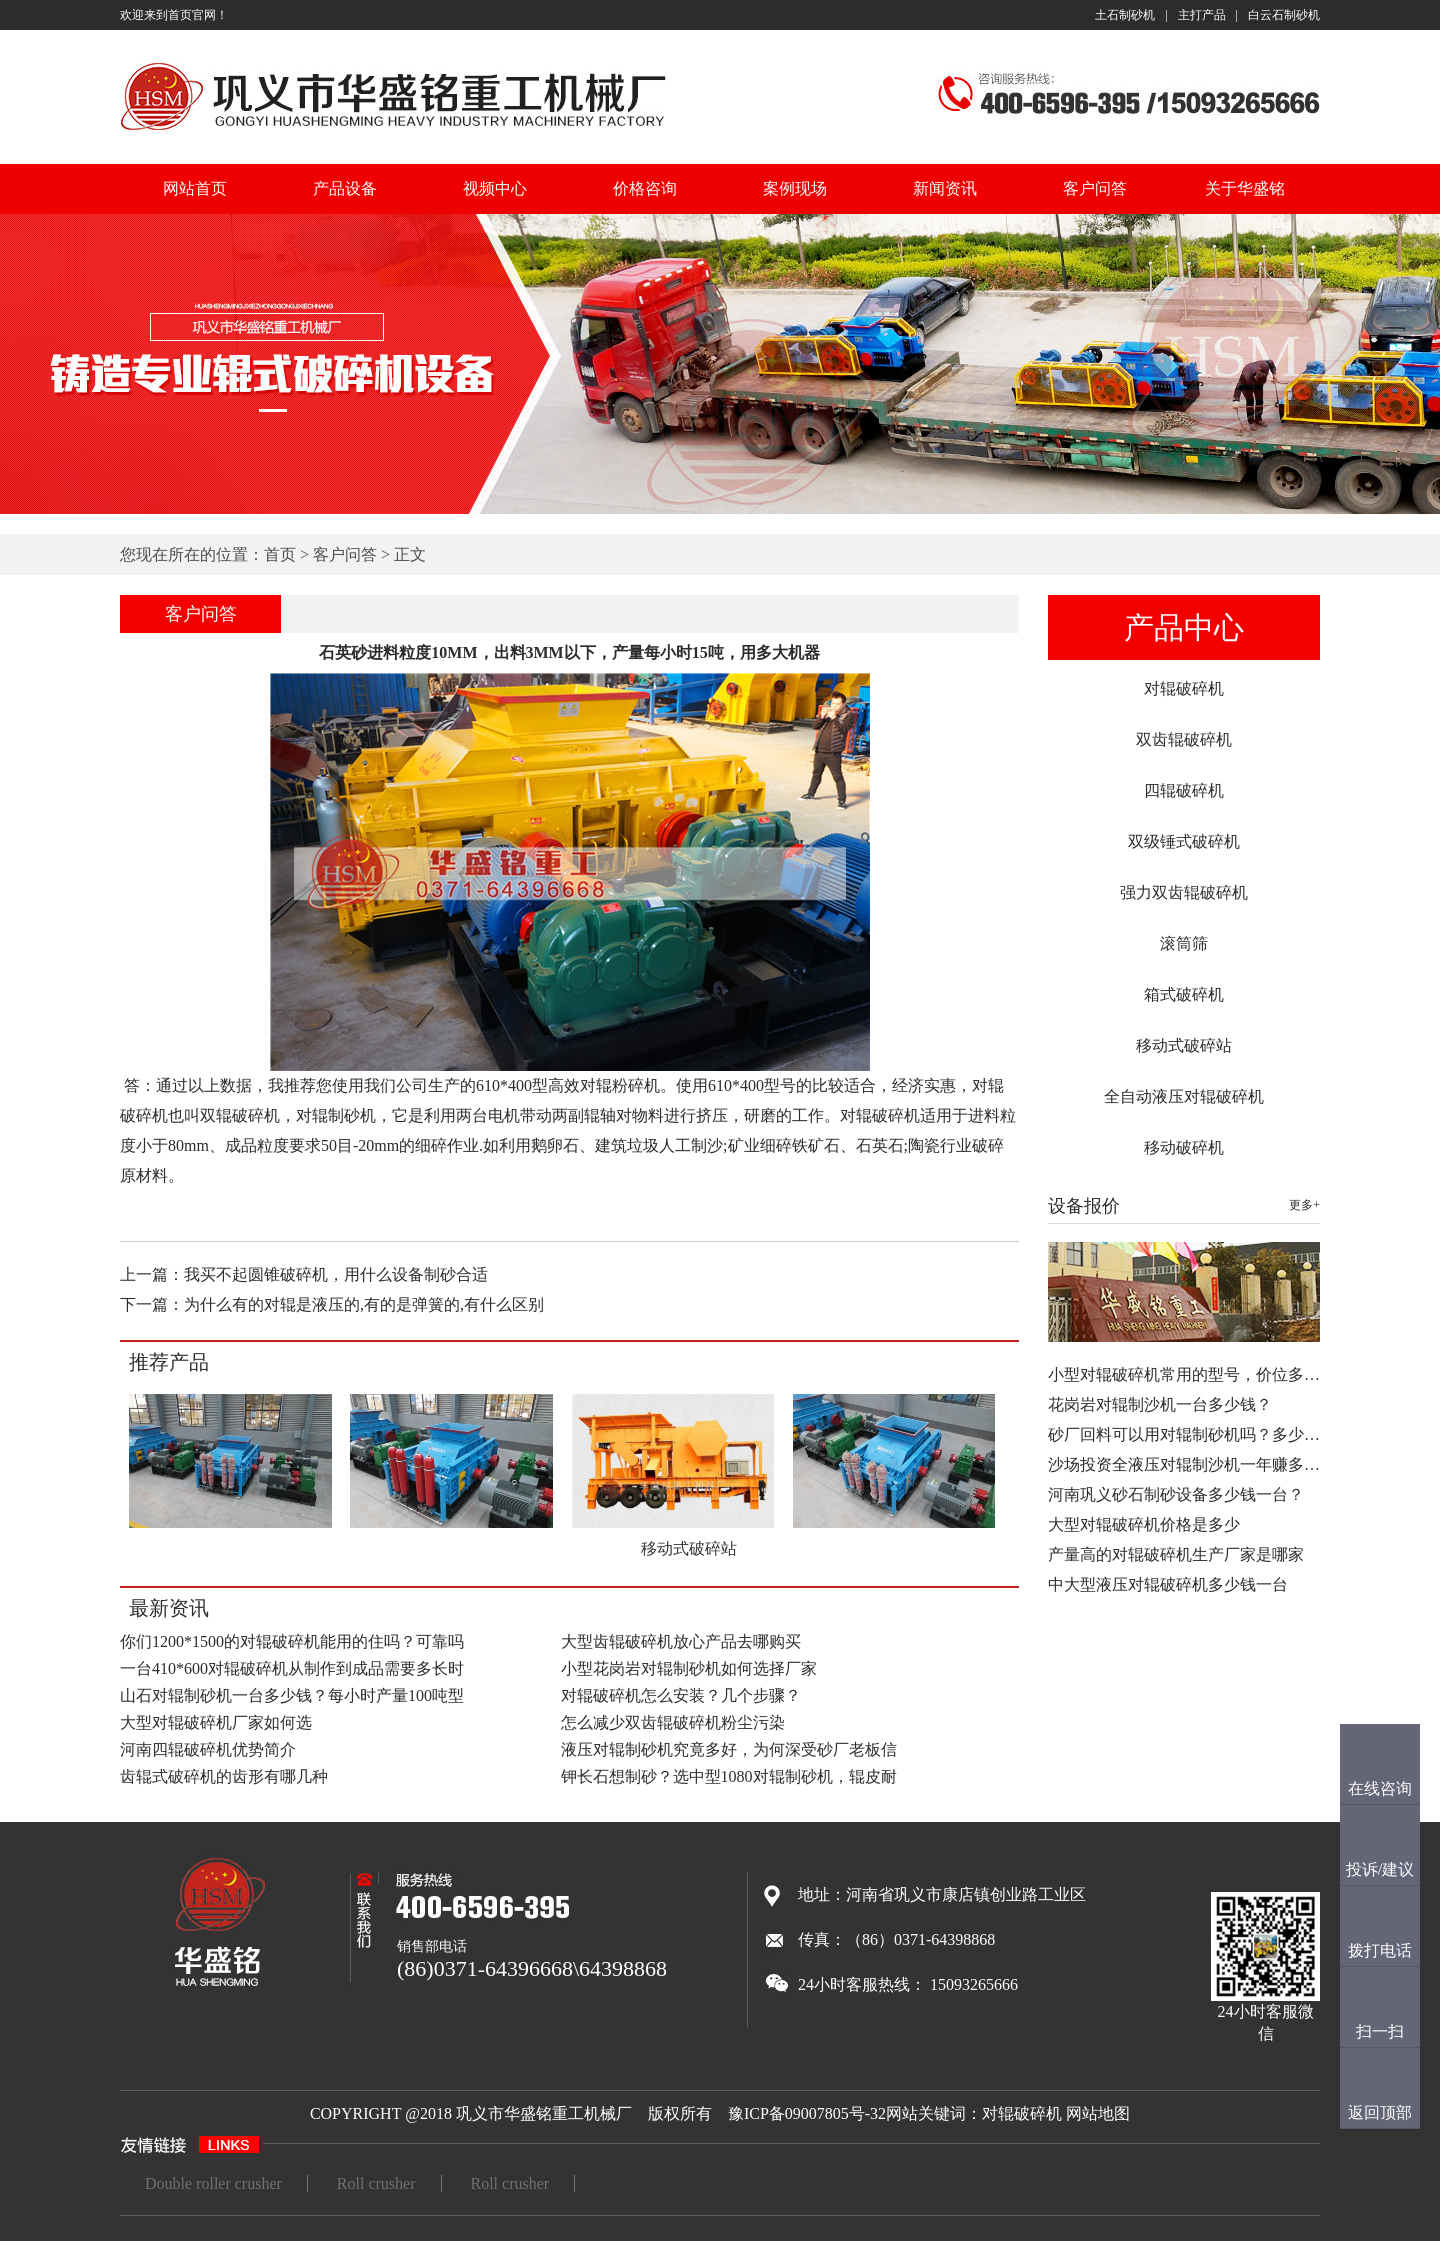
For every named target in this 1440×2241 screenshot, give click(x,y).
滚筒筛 (1184, 943)
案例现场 (795, 188)
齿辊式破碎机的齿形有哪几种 (224, 1776)
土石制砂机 (1125, 15)
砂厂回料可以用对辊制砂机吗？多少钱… (1192, 1434)
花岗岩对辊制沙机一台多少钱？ (1160, 1404)
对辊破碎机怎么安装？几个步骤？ (681, 1695)
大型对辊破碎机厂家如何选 (216, 1722)
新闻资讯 (945, 188)
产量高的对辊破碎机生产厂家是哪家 (1176, 1554)
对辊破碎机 (1184, 688)
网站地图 (1098, 2113)
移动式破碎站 (1184, 1045)
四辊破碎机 (1184, 790)
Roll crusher (376, 2183)
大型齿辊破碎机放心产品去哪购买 (681, 1641)
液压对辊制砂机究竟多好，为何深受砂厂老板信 (729, 1749)
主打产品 (1202, 15)
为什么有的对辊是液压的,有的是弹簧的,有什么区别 (364, 1304)
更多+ (1304, 1205)
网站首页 (195, 188)
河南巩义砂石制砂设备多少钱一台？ (1176, 1494)
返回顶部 (1380, 2112)
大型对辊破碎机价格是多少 (1144, 1524)
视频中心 (495, 188)
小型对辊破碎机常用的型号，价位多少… (1192, 1374)
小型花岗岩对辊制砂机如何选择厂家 (689, 1668)
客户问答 (1095, 188)
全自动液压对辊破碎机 (1184, 1096)
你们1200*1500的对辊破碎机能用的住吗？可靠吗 (292, 1641)
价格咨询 (645, 188)
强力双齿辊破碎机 (1184, 892)
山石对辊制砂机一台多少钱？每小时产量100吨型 (292, 1695)
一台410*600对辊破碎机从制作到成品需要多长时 (292, 1668)
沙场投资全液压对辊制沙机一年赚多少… (1192, 1464)
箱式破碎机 (1184, 994)
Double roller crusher (213, 2183)
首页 (280, 554)
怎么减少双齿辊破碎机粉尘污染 (673, 1722)
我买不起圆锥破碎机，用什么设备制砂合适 (336, 1274)
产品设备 (345, 188)
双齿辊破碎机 (1184, 739)
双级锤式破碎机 (1184, 841)
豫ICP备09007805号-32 (807, 2113)
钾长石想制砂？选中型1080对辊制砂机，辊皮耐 (729, 1776)
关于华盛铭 (1245, 188)
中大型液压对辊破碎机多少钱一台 (1168, 1584)
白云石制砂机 (1284, 15)
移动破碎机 (1184, 1147)
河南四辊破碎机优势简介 (208, 1749)
